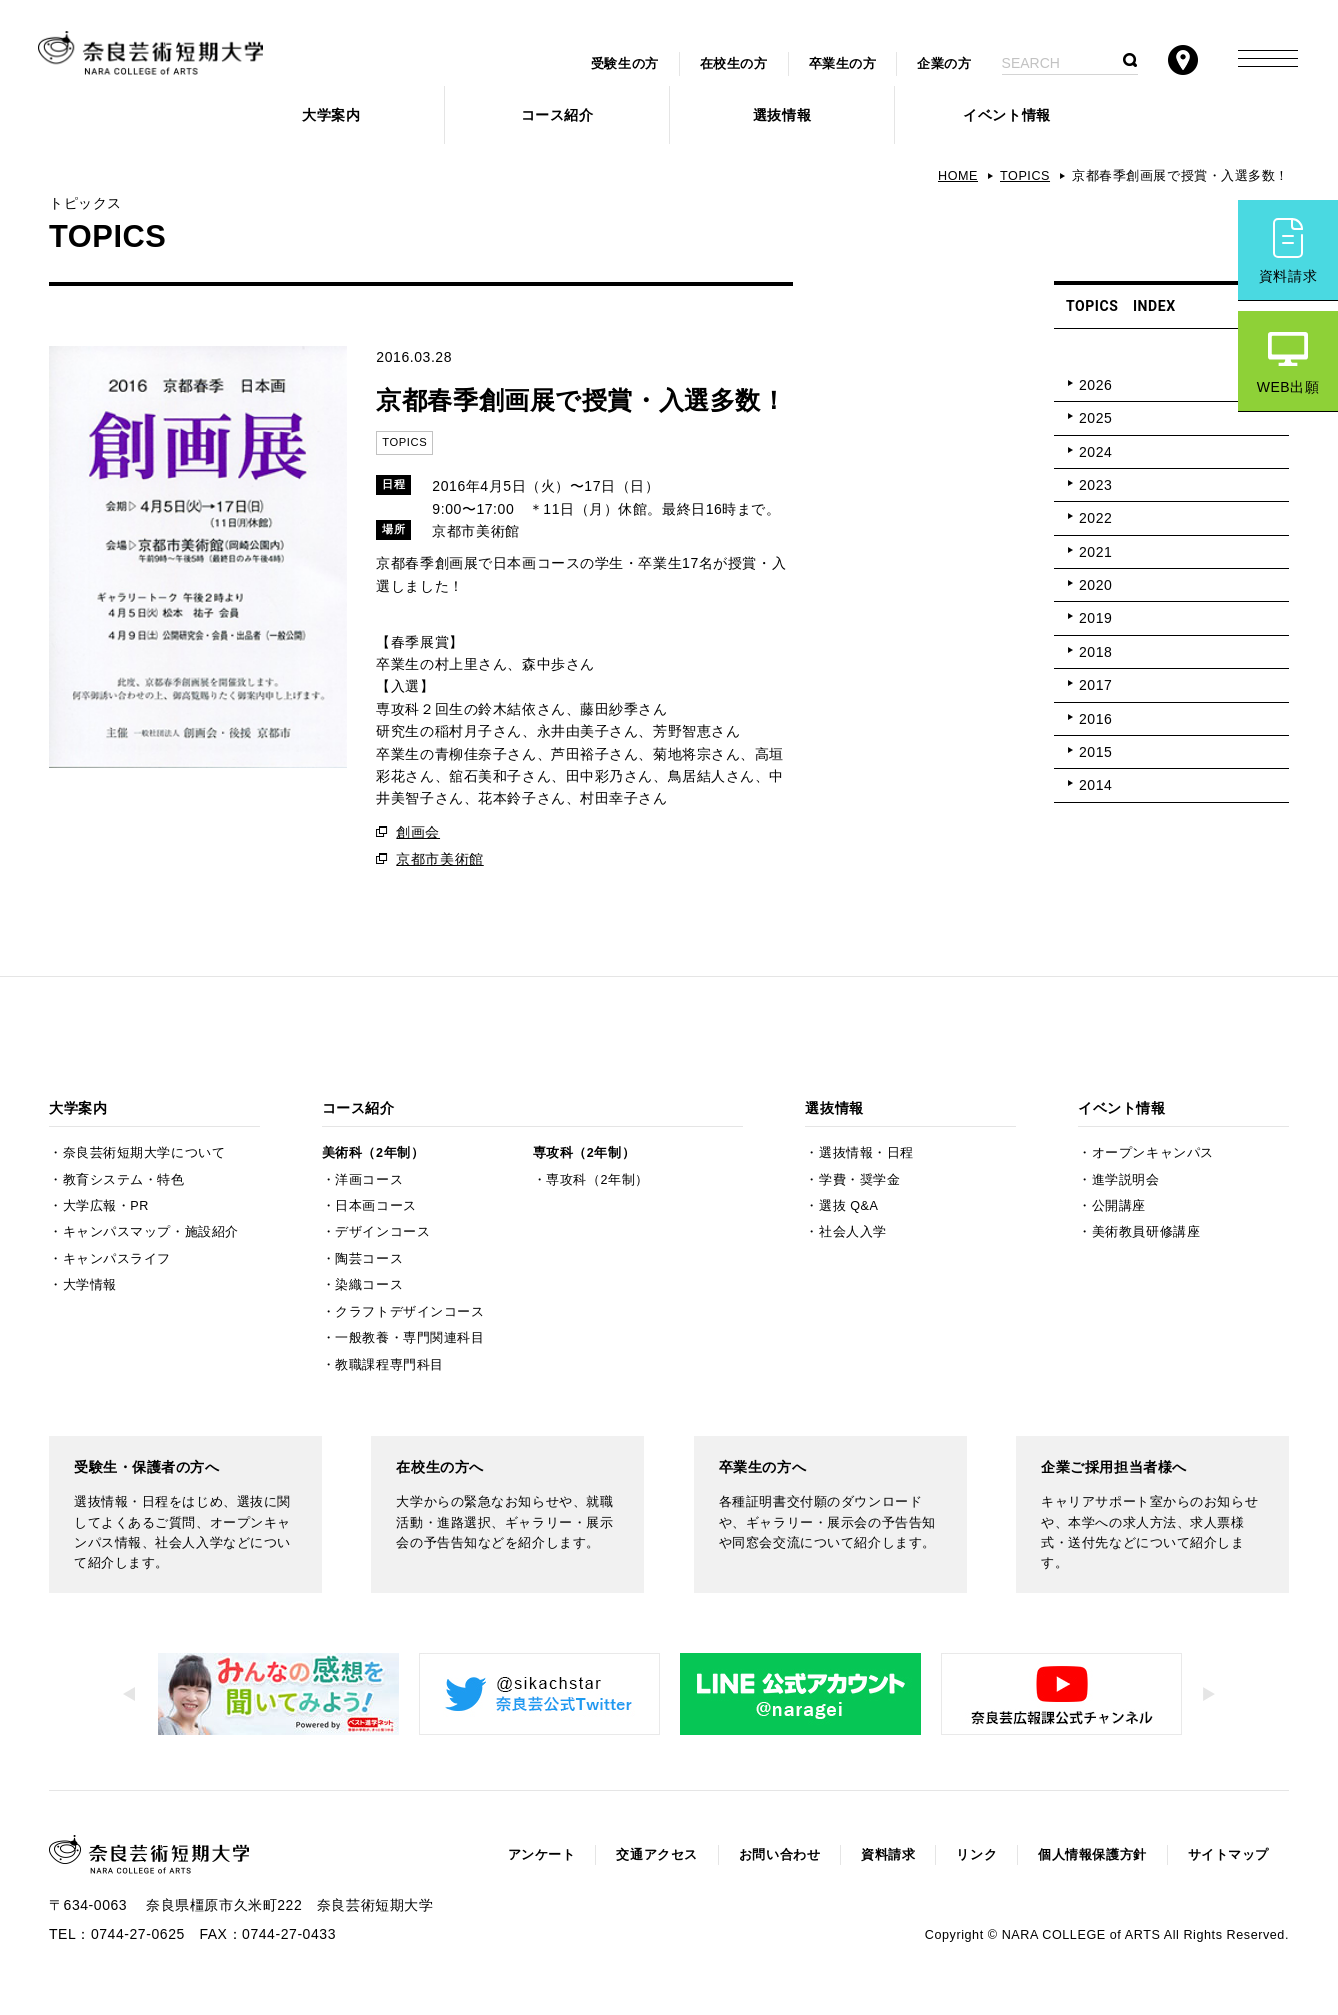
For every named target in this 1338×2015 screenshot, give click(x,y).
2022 (1095, 518)
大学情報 (90, 1285)
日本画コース (375, 1206)
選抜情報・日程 (866, 1153)
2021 (1095, 552)
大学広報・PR (106, 1206)
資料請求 (1288, 276)
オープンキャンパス (1153, 1153)
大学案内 (331, 115)
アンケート (542, 1855)
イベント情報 (1006, 115)
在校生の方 (734, 64)
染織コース (369, 1285)
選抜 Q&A (848, 1206)
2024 (1095, 452)
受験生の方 (625, 64)
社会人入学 (853, 1232)
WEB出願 (1288, 387)
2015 (1095, 752)
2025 (1095, 418)
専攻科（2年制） (584, 1153)
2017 (1095, 685)
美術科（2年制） (373, 1153)
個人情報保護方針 (1092, 1855)
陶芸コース (369, 1259)
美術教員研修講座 (1146, 1232)
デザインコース (382, 1232)
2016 (1095, 719)
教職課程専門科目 (389, 1365)
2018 (1095, 652)
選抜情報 (782, 115)
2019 (1095, 618)
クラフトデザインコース (409, 1312)
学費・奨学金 (859, 1180)
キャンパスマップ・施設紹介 (151, 1232)
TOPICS (1025, 176)
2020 (1095, 585)
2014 (1095, 785)
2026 (1095, 385)
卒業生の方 (843, 64)
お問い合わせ (779, 1855)
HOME (958, 176)
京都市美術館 (439, 859)
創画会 (418, 832)
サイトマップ (1228, 1855)
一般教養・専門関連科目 (409, 1338)
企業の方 (944, 64)
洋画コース (369, 1180)
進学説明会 (1126, 1180)
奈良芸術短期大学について (144, 1153)
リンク (976, 1855)
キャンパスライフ (117, 1259)
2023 (1095, 485)
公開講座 (1119, 1206)
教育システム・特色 (124, 1180)
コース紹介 (557, 115)
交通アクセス (656, 1855)
